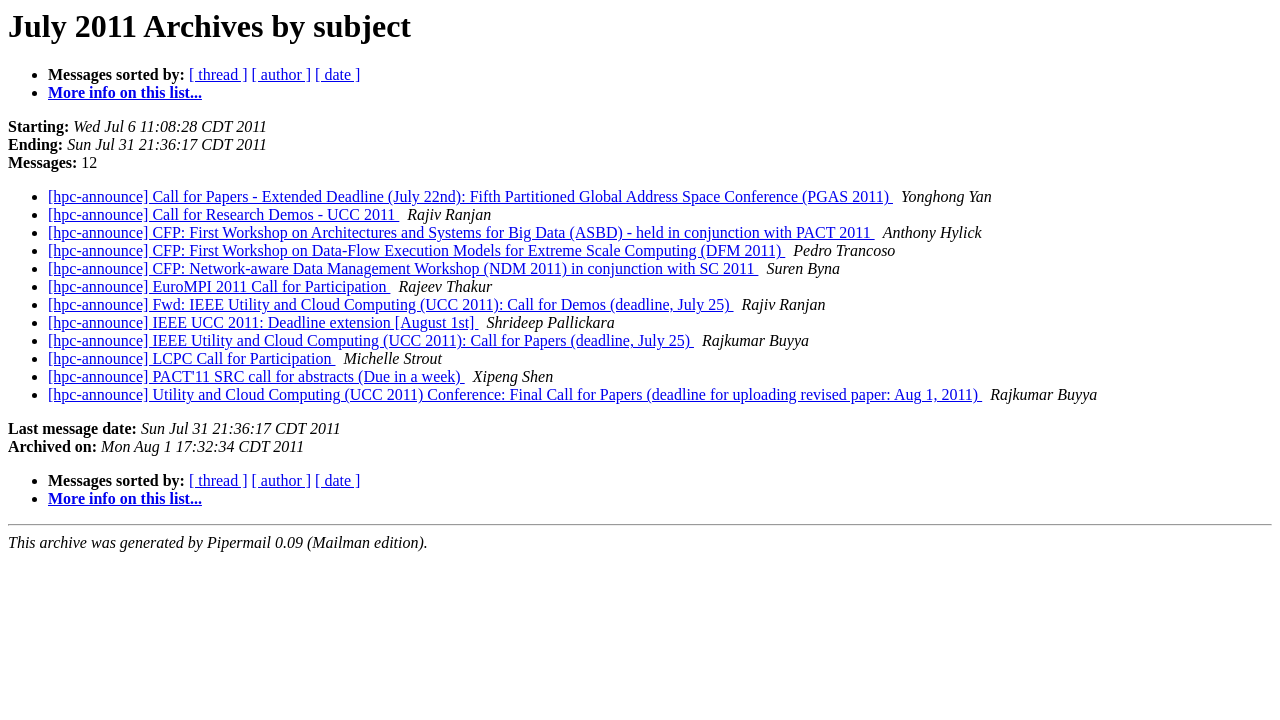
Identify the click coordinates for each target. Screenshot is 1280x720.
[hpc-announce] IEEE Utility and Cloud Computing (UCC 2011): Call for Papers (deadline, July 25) (371, 340)
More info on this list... (125, 92)
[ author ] (282, 74)
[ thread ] (218, 74)
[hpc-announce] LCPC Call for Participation (191, 358)
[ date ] (337, 74)
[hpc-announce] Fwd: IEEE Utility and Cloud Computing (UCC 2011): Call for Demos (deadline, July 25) (391, 304)
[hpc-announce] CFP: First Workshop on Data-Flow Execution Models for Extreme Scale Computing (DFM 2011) (416, 250)
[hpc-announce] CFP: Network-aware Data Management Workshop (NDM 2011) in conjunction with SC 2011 (403, 268)
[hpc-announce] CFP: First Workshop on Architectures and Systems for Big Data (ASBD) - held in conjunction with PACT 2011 (461, 232)
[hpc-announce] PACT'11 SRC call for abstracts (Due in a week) (256, 376)
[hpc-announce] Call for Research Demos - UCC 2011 (223, 214)
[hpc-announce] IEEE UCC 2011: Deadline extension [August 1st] (263, 322)
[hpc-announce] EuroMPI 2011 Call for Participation (219, 286)
